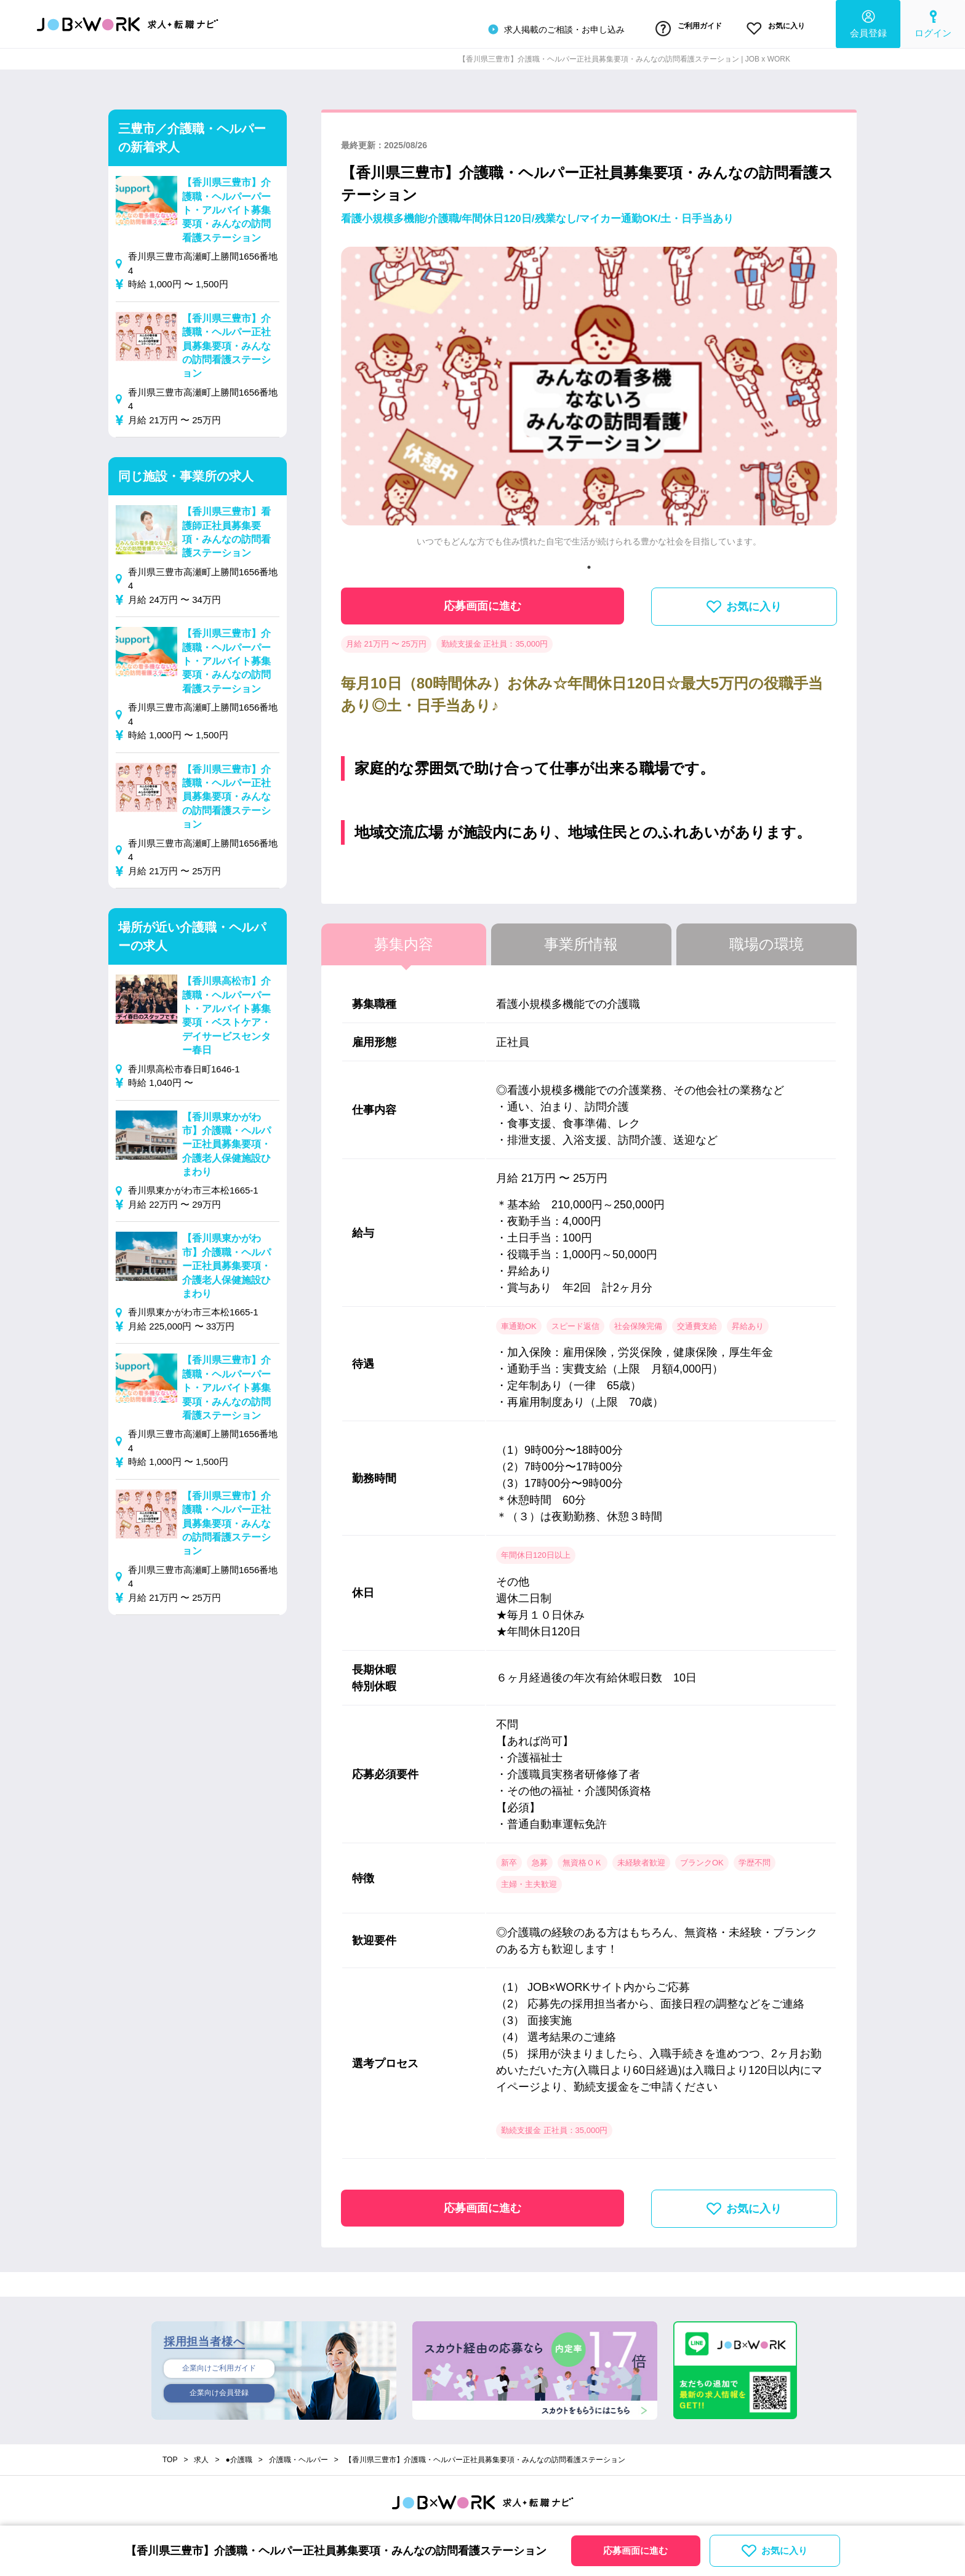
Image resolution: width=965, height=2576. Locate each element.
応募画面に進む (482, 600)
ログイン (933, 21)
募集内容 (403, 938)
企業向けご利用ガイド (219, 2364)
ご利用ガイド (663, 26)
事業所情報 (581, 938)
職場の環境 (766, 938)
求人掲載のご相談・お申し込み (520, 27)
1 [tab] (589, 562)
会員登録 (868, 21)
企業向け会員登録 (219, 2391)
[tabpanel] (589, 397)
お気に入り (767, 26)
